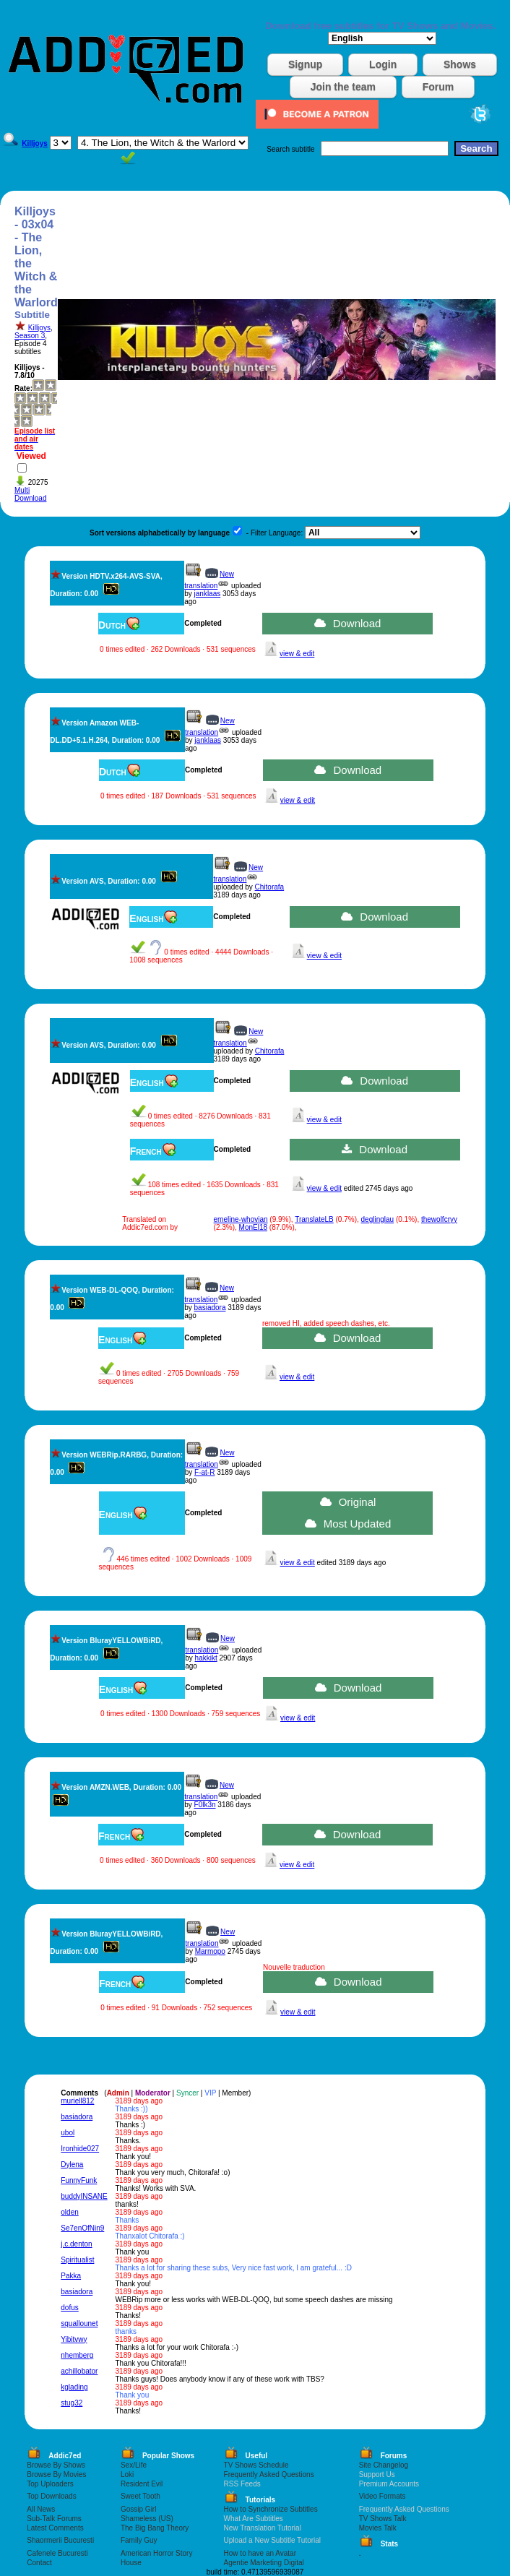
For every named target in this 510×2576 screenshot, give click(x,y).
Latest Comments (55, 2528)
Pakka (71, 2276)
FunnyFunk (79, 2180)
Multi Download (30, 494)
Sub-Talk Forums (54, 2519)
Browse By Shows (56, 2465)
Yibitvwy (74, 2339)
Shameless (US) (147, 2519)
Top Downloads (51, 2496)
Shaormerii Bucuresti (60, 2540)
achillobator (79, 2371)
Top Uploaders (50, 2484)
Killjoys (39, 328)
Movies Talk (378, 2528)
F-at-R (204, 1472)
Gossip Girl (138, 2509)
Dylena (72, 2164)
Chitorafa (270, 887)
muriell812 (77, 2101)
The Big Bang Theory (155, 2528)
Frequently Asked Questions (269, 2474)
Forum (438, 86)
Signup (305, 64)
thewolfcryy (439, 1219)
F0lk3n (205, 1805)
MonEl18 (253, 1227)
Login (383, 64)
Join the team (343, 86)
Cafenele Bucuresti (57, 2553)
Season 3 (29, 336)
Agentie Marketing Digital (264, 2563)
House (131, 2563)
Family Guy (139, 2540)
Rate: (23, 388)
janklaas (207, 594)
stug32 (71, 2403)
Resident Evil (142, 2484)
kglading (74, 2387)
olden (69, 2212)
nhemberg (77, 2355)
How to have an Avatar (260, 2553)
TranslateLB (314, 1219)
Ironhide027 (80, 2149)
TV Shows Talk (383, 2519)
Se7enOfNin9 (82, 2228)
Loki (127, 2474)
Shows (460, 64)
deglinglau (377, 1219)
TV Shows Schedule (256, 2465)
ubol (67, 2133)
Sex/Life (134, 2465)
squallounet (79, 2323)
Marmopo (210, 1951)
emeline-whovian (241, 1219)
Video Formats (382, 2496)
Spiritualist (77, 2260)
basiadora (210, 1307)
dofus (69, 2308)
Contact (39, 2563)
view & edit (297, 654)
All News (41, 2509)
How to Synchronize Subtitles (271, 2509)
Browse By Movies (56, 2474)
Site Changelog (383, 2465)
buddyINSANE (84, 2196)
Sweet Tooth (140, 2496)
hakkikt (206, 1658)
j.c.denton (76, 2244)
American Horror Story (156, 2553)
